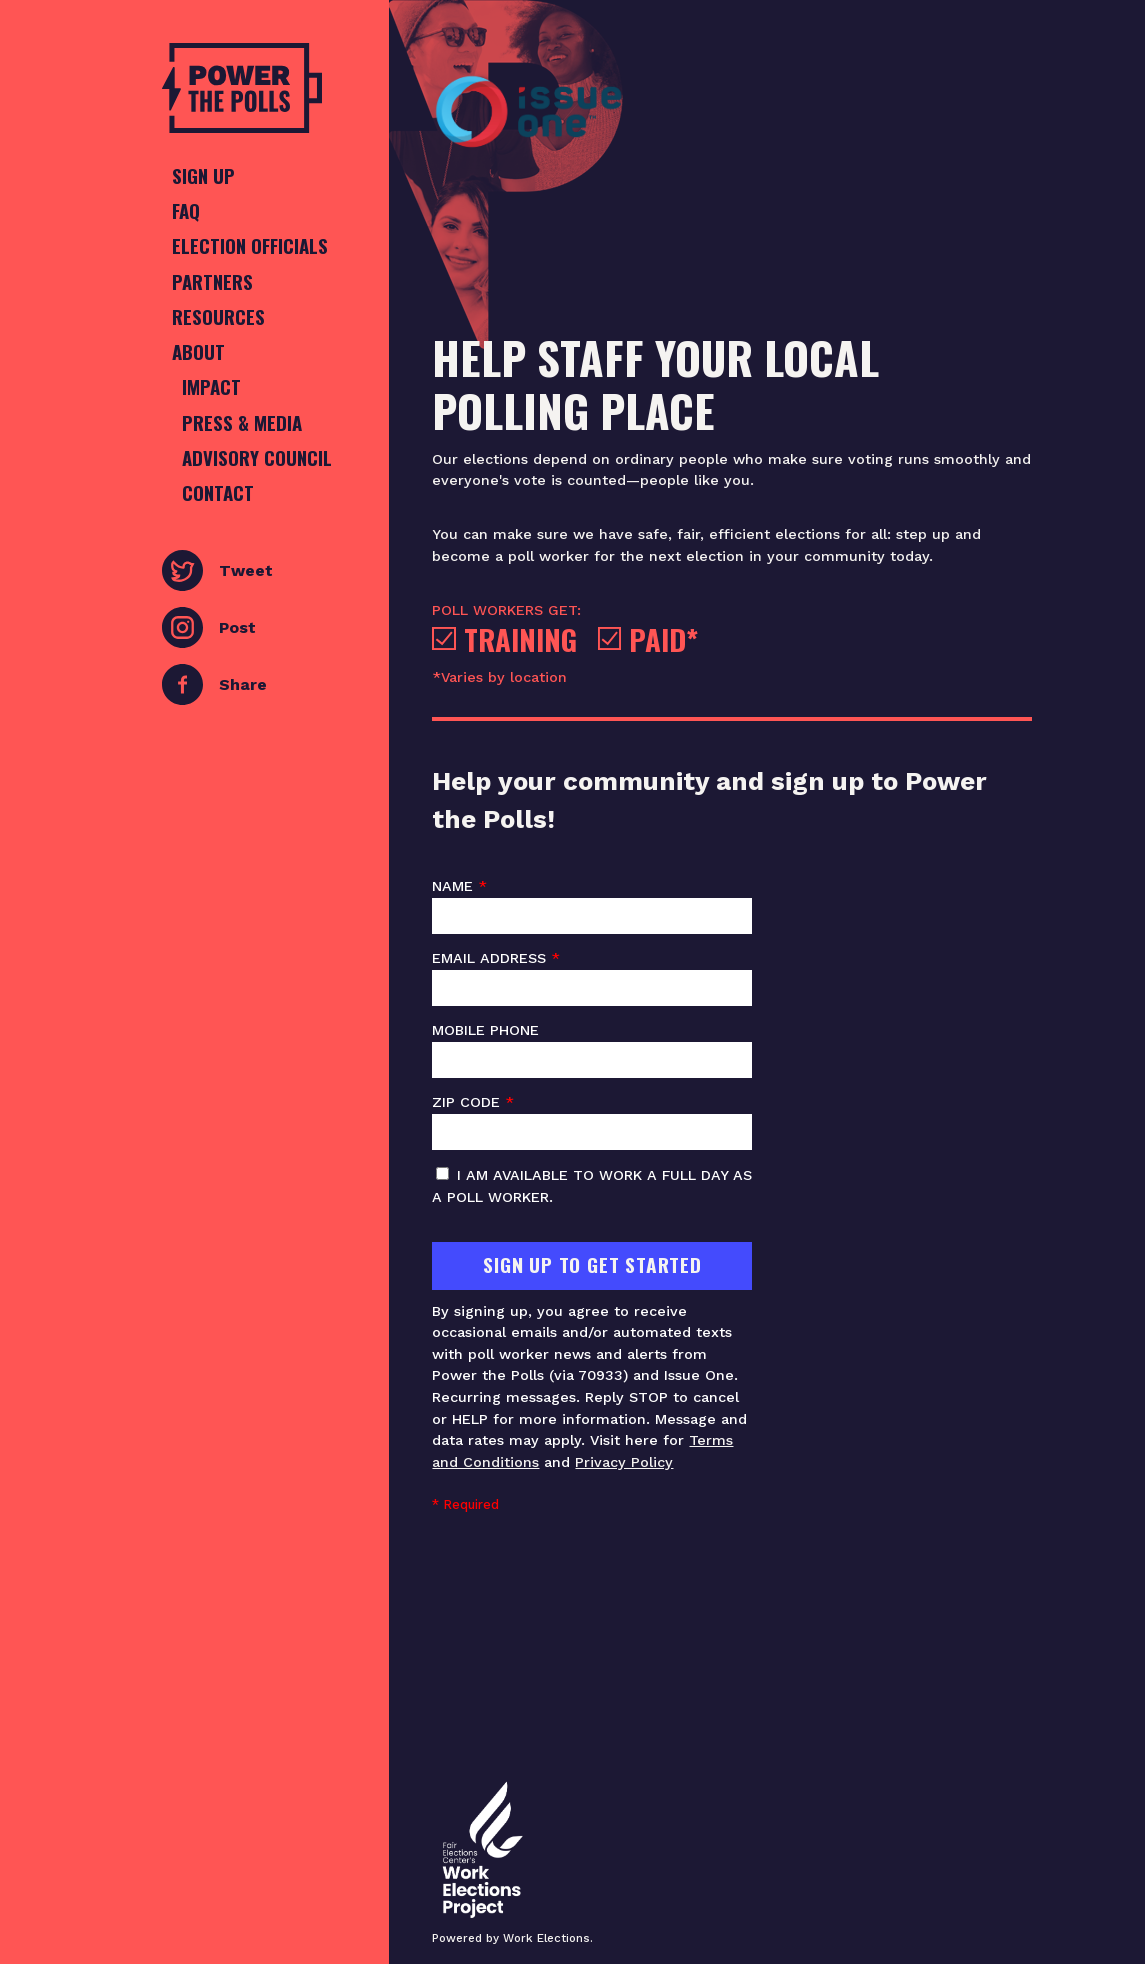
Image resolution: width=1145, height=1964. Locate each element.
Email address (592, 978)
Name (592, 906)
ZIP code (592, 1122)
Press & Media (242, 422)
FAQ (186, 210)
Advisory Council (257, 457)
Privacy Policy (624, 1462)
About (198, 351)
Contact (218, 492)
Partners (212, 281)
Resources (218, 316)
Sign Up (203, 175)
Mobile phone (592, 1050)
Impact (211, 386)
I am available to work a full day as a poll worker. (592, 1186)
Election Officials (250, 245)
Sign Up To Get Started (592, 1264)
